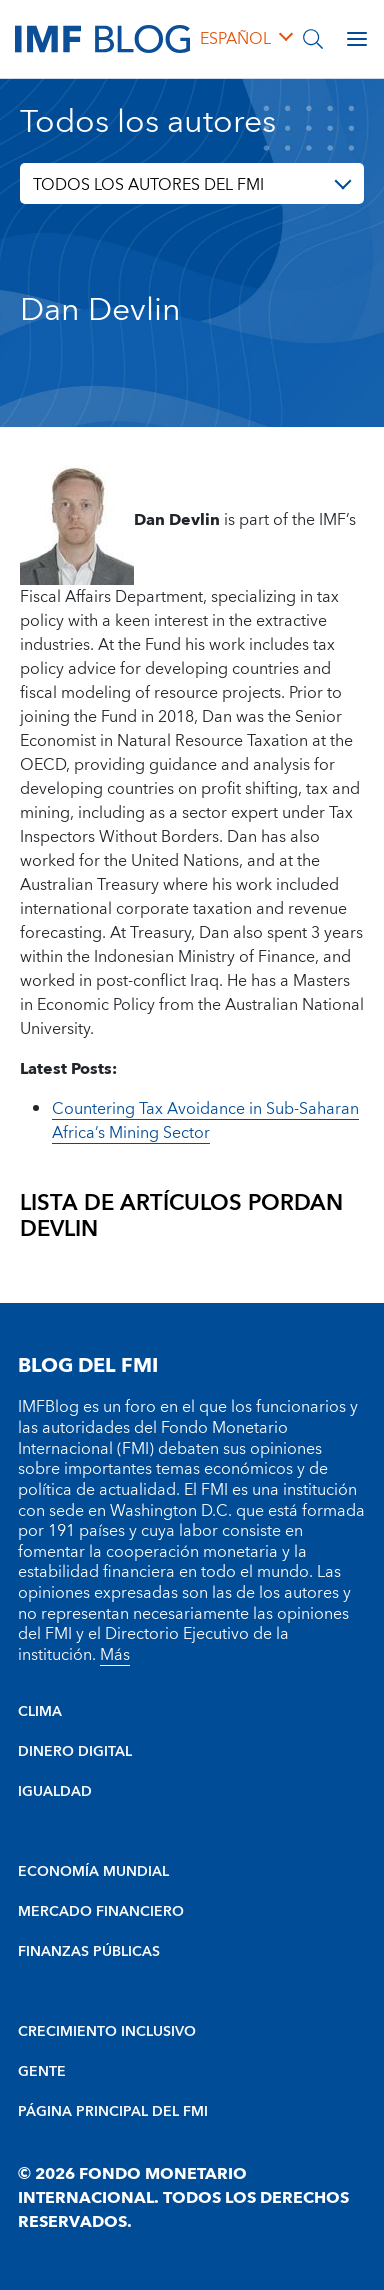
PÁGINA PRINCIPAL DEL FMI (113, 2112)
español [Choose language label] (235, 39)
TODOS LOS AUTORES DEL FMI (148, 185)
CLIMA (40, 1712)
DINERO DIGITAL (75, 1752)
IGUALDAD (55, 1792)
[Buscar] (313, 39)
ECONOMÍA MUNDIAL (93, 1872)
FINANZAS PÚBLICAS (89, 1952)
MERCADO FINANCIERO (101, 1912)
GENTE (42, 2072)
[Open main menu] (357, 39)
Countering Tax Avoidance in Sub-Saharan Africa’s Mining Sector (205, 1121)
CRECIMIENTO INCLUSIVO (107, 2032)
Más (115, 1655)
